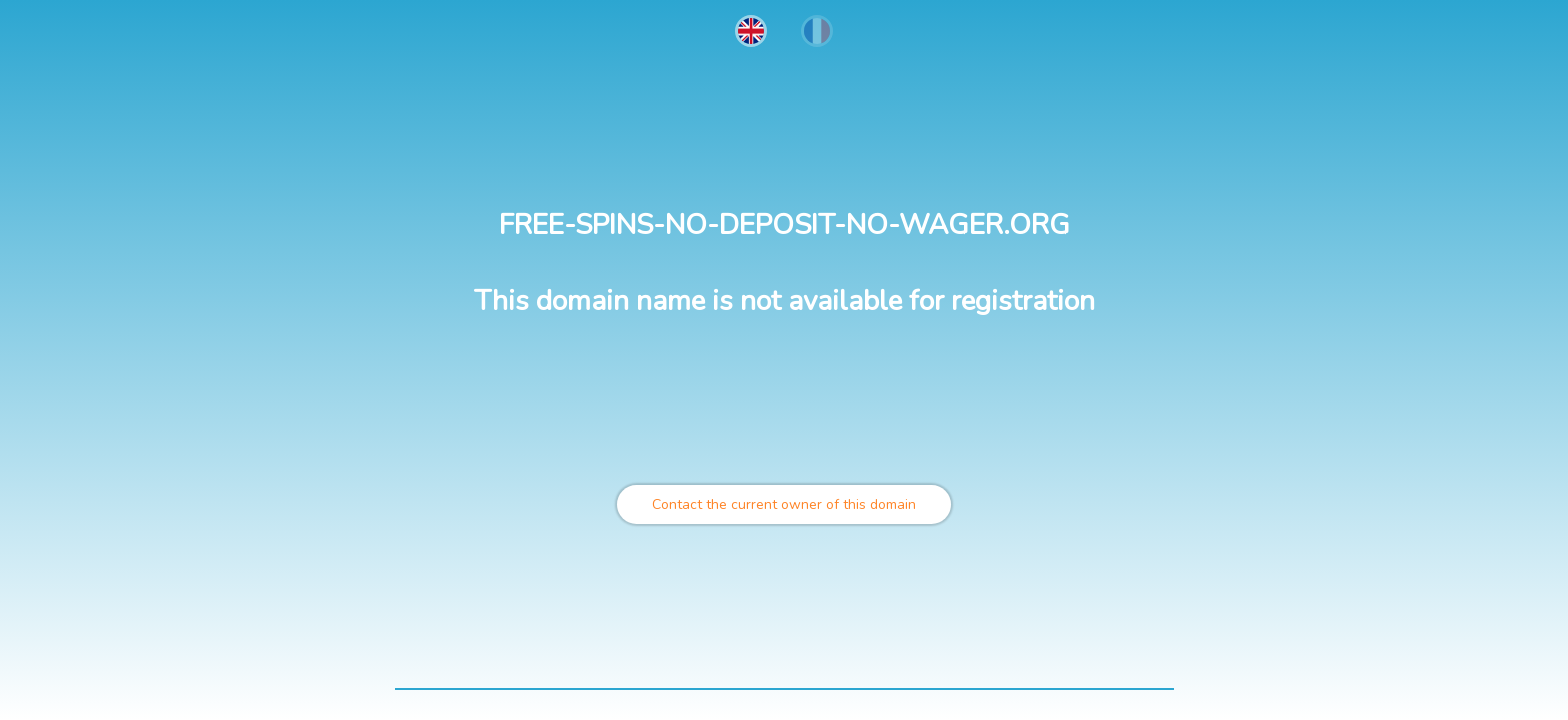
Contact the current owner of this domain (784, 504)
